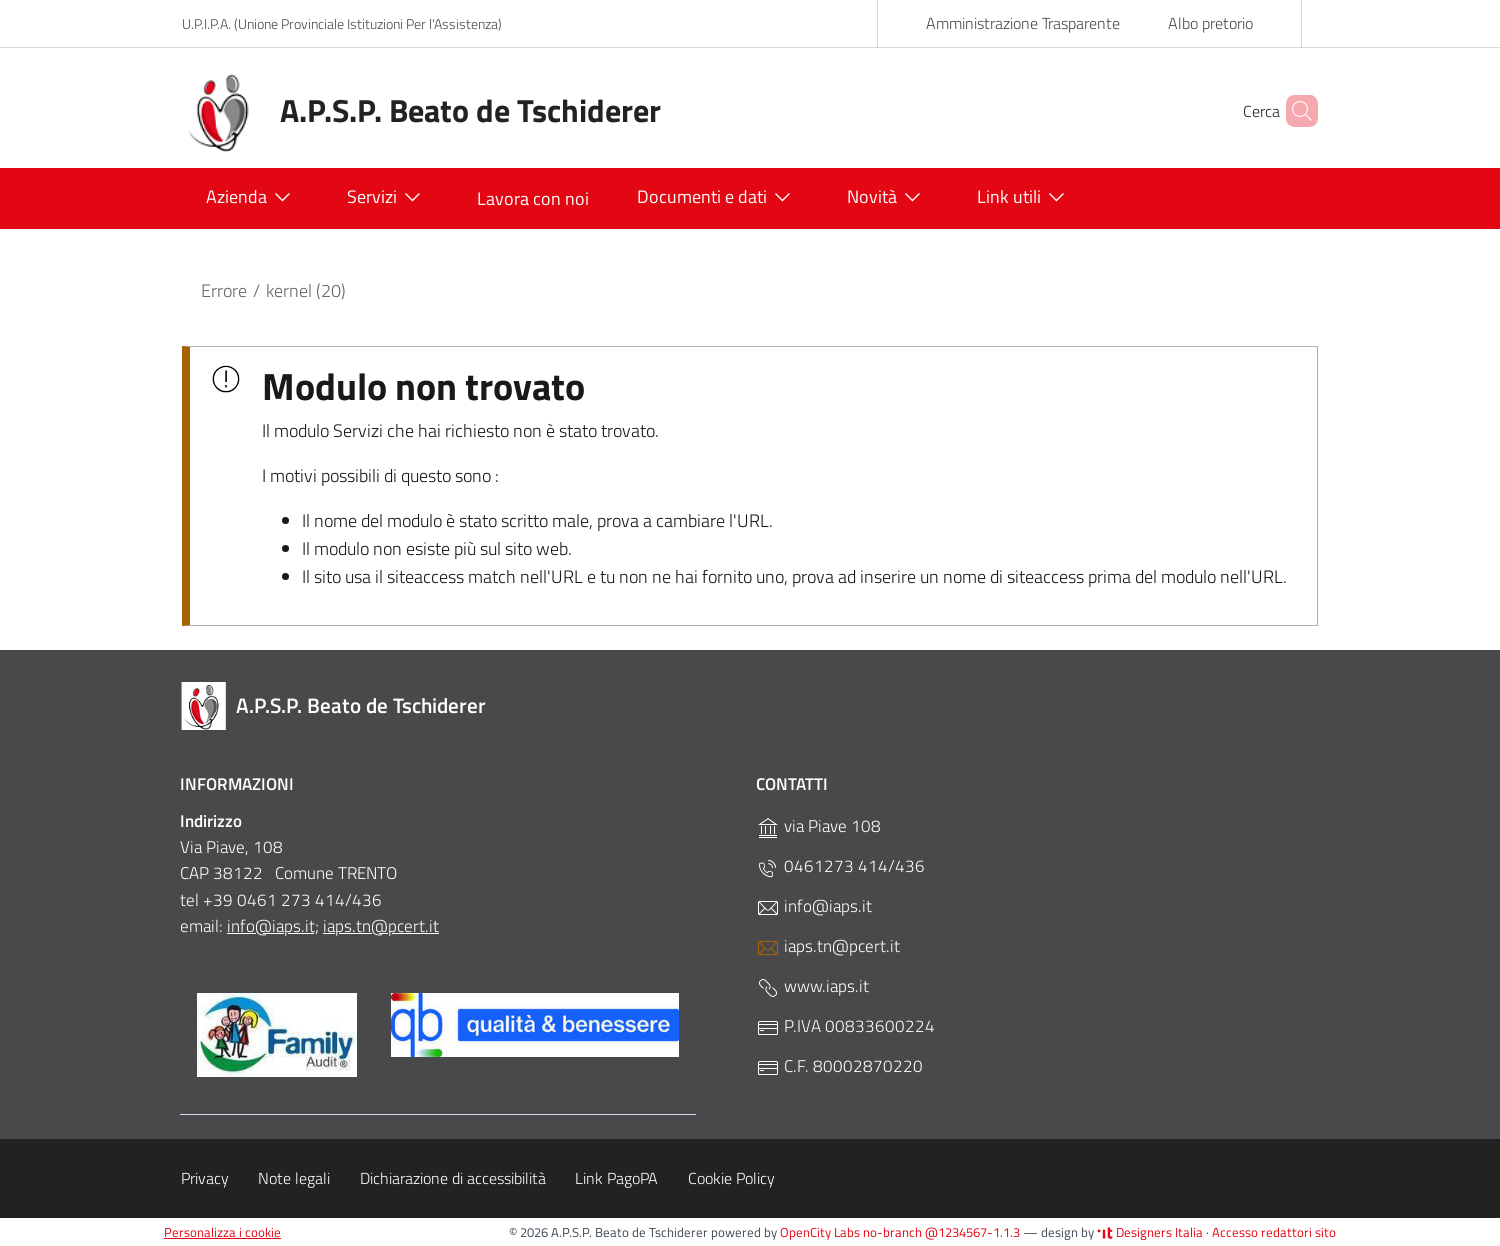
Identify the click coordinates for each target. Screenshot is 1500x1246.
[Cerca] (1294, 111)
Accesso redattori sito (1274, 1232)
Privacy (205, 1178)
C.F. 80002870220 (839, 1066)
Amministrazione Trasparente (1023, 23)
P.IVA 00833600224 (845, 1026)
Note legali (294, 1178)
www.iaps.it (812, 986)
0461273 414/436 (840, 866)
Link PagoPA (616, 1178)
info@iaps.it (814, 906)
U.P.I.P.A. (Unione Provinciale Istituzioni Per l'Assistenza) (342, 23)
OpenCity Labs (821, 1232)
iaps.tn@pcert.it (381, 926)
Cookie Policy (731, 1178)
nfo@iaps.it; (275, 926)
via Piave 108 (818, 826)
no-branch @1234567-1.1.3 (941, 1232)
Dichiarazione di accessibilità (453, 1178)
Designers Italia (1150, 1232)
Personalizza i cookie (222, 1232)
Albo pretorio (1210, 23)
